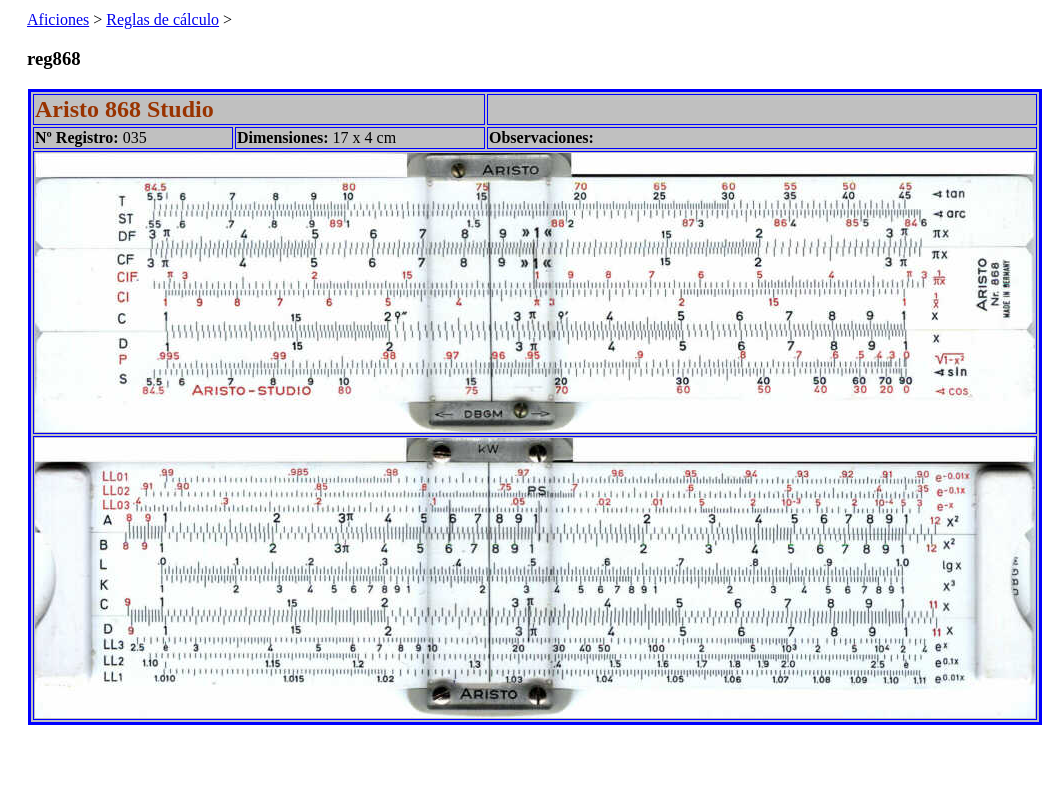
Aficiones (58, 19)
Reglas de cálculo (162, 19)
